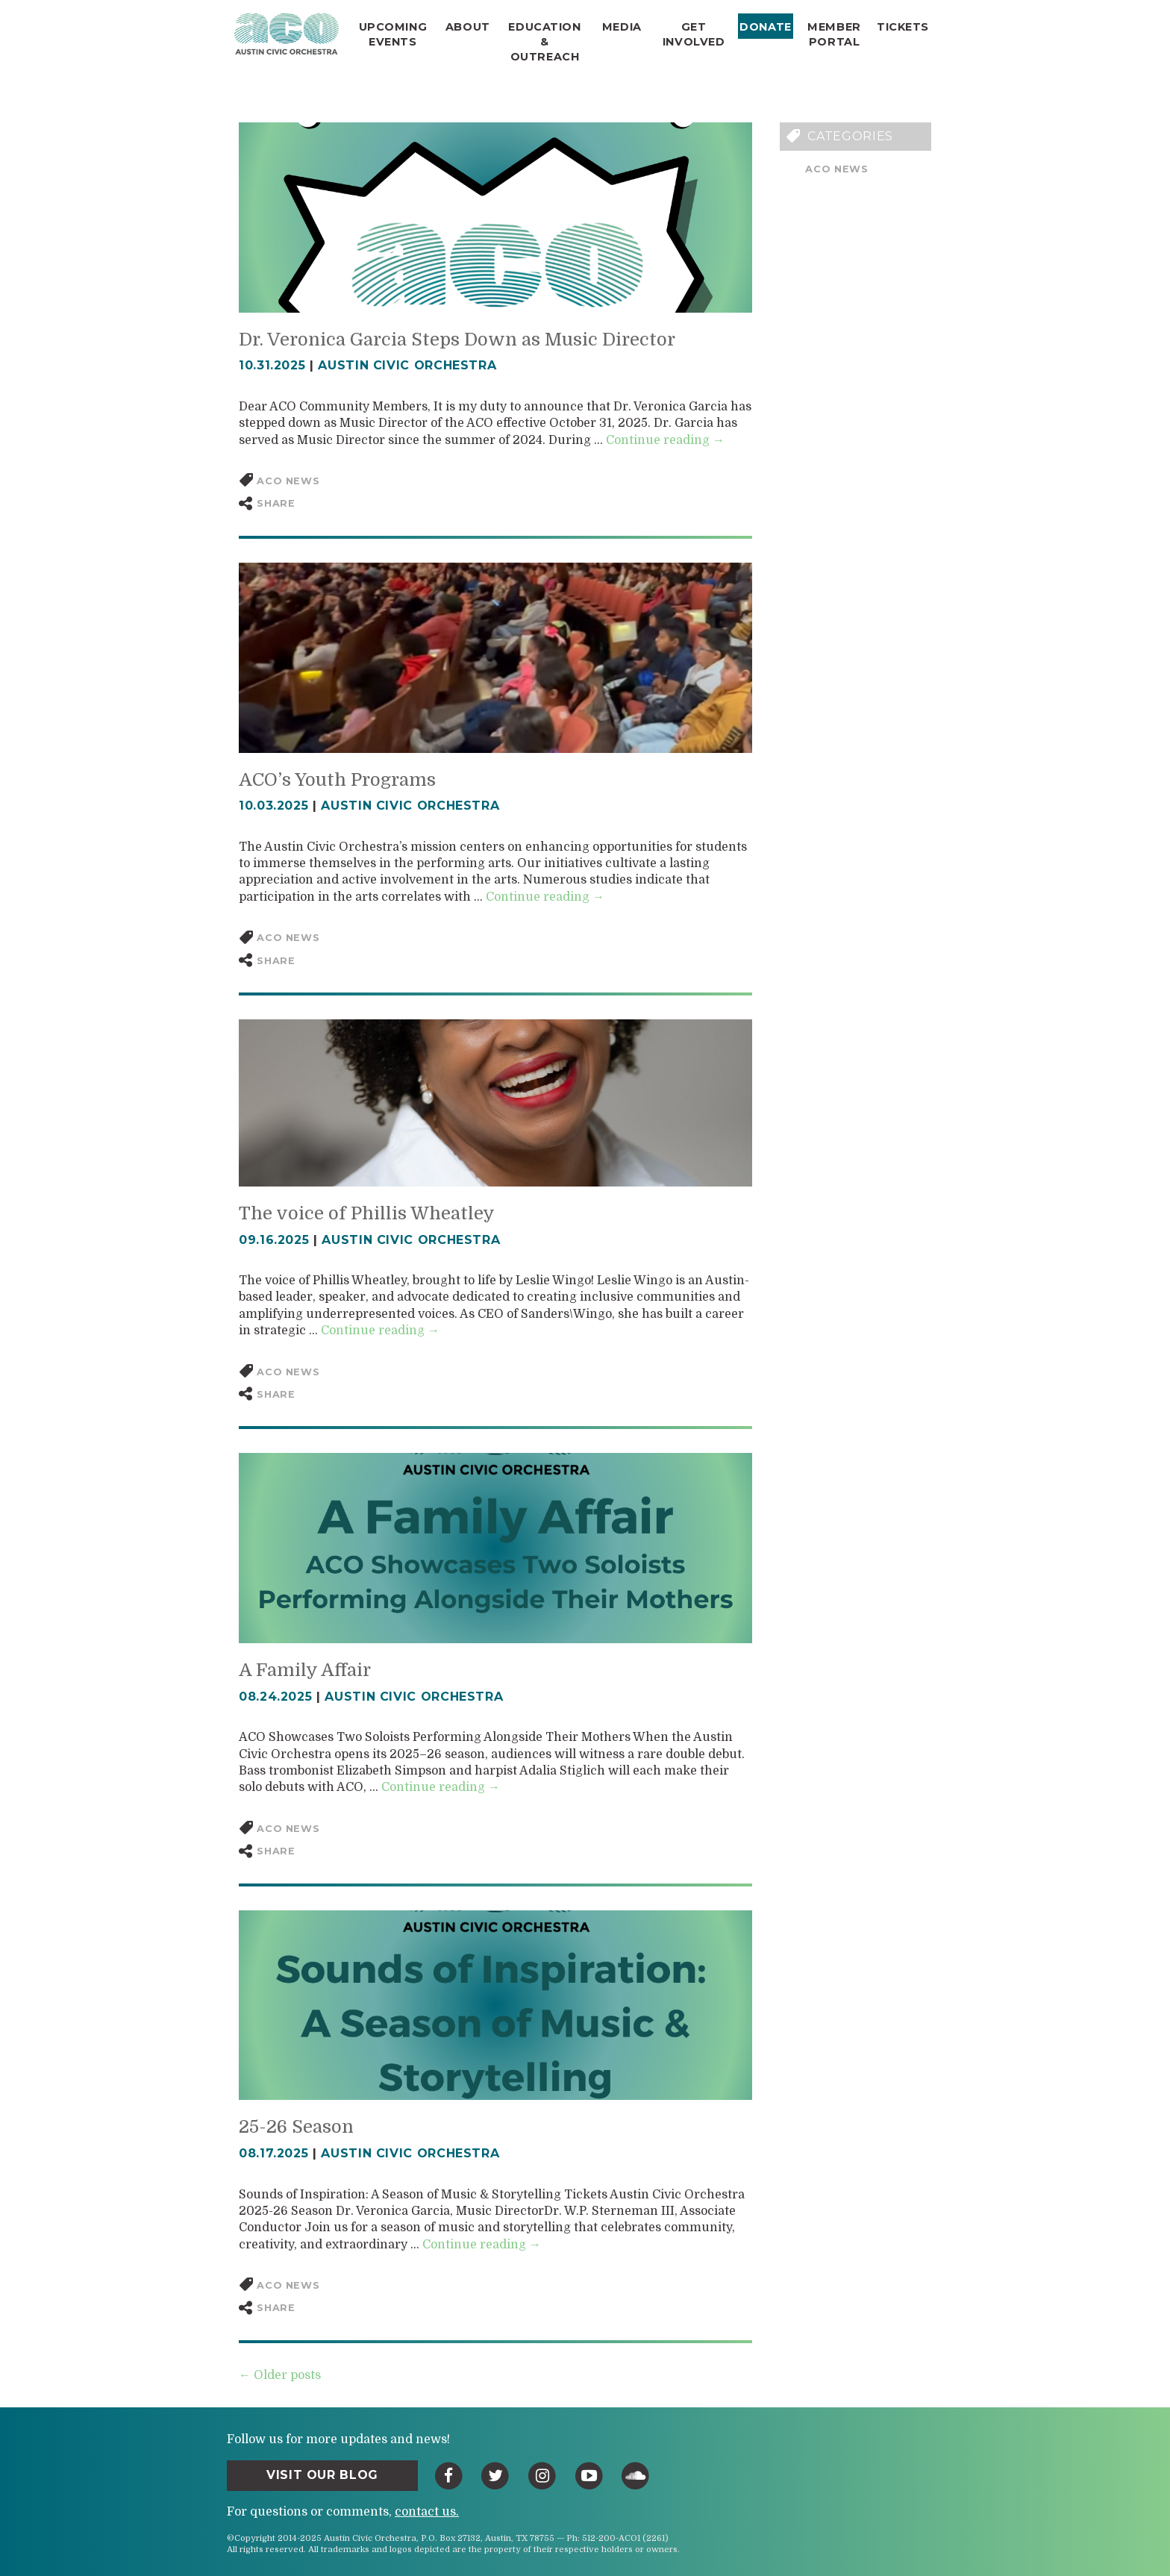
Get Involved (694, 34)
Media (622, 27)
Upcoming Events (393, 34)
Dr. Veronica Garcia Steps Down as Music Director (457, 339)
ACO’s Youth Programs (337, 779)
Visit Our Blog (322, 2475)
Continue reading (665, 440)
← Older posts (280, 2375)
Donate (765, 27)
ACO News (836, 169)
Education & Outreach (544, 41)
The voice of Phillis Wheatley (367, 1213)
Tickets (903, 27)
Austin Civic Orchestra (407, 365)
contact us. (427, 2512)
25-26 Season (296, 2126)
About (467, 27)
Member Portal (833, 34)
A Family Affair (305, 1670)
